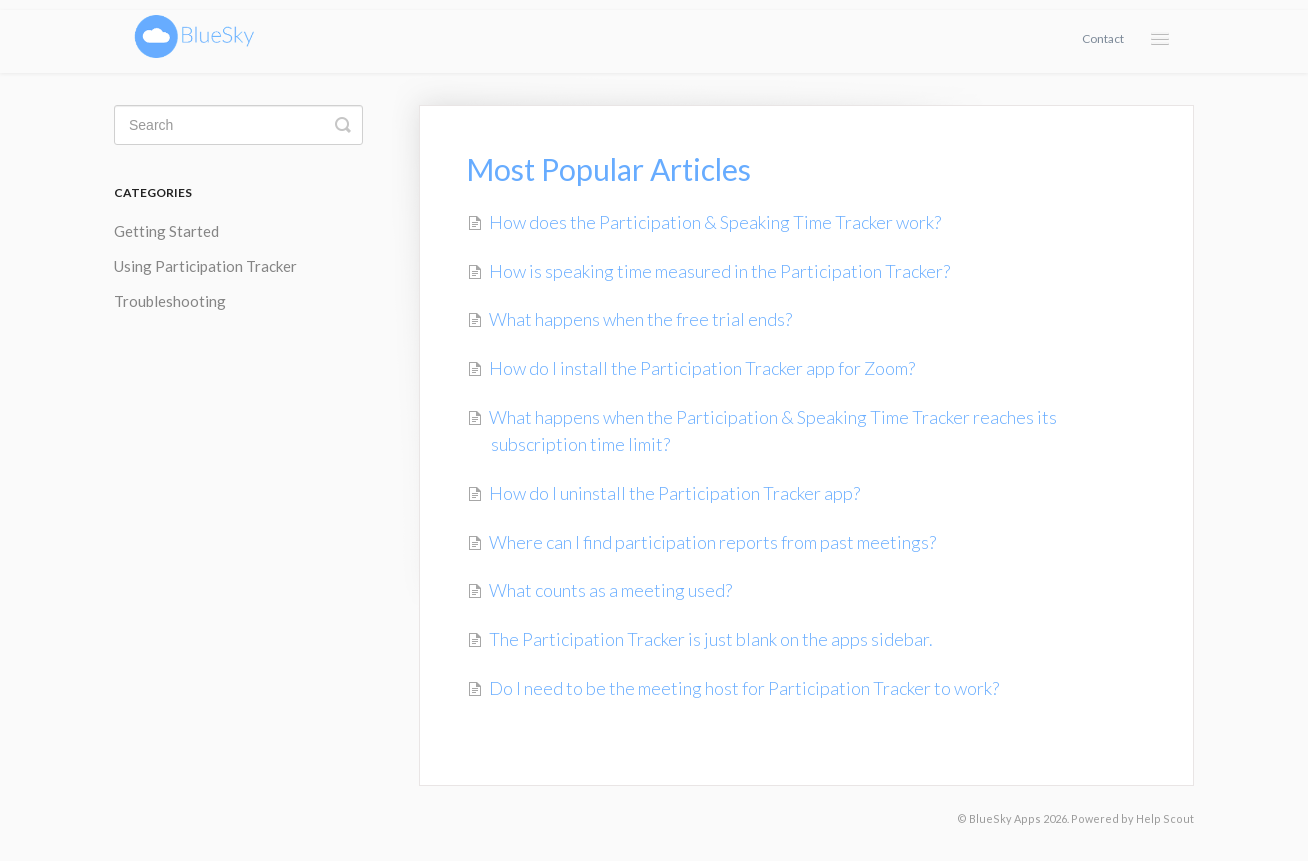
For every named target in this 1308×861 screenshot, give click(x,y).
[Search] (238, 125)
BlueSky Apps (1005, 818)
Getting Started (166, 231)
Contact (1103, 38)
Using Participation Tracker (205, 266)
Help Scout (1165, 818)
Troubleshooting (170, 301)
